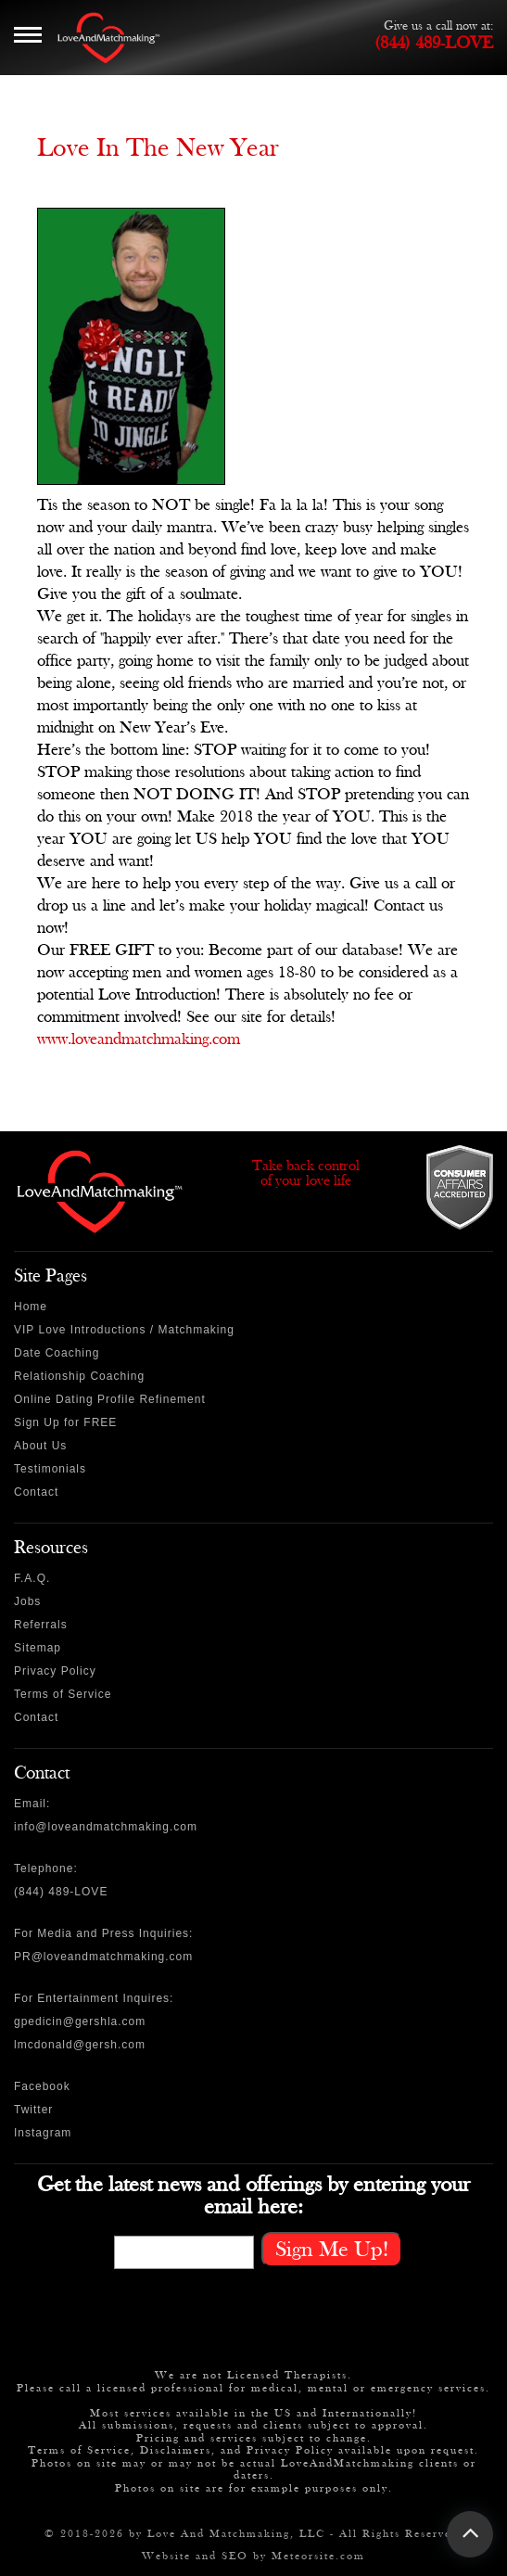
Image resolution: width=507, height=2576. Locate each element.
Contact (36, 1492)
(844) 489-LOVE (433, 42)
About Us (40, 1445)
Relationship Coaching (79, 1376)
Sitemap (37, 1647)
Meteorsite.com (318, 2555)
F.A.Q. (32, 1578)
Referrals (41, 1624)
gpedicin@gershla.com (80, 2021)
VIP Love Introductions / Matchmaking (124, 1329)
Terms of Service (62, 1694)
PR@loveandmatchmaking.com (103, 1956)
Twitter (33, 2109)
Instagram (42, 2132)
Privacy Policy (55, 1670)
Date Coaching (56, 1352)
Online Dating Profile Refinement (110, 1399)
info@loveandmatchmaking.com (105, 1826)
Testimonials (50, 1468)
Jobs (27, 1601)
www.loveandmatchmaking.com (138, 1039)
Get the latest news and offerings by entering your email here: (253, 2196)
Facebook (42, 2086)
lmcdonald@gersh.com (80, 2044)
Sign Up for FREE (65, 1422)
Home (30, 1306)
